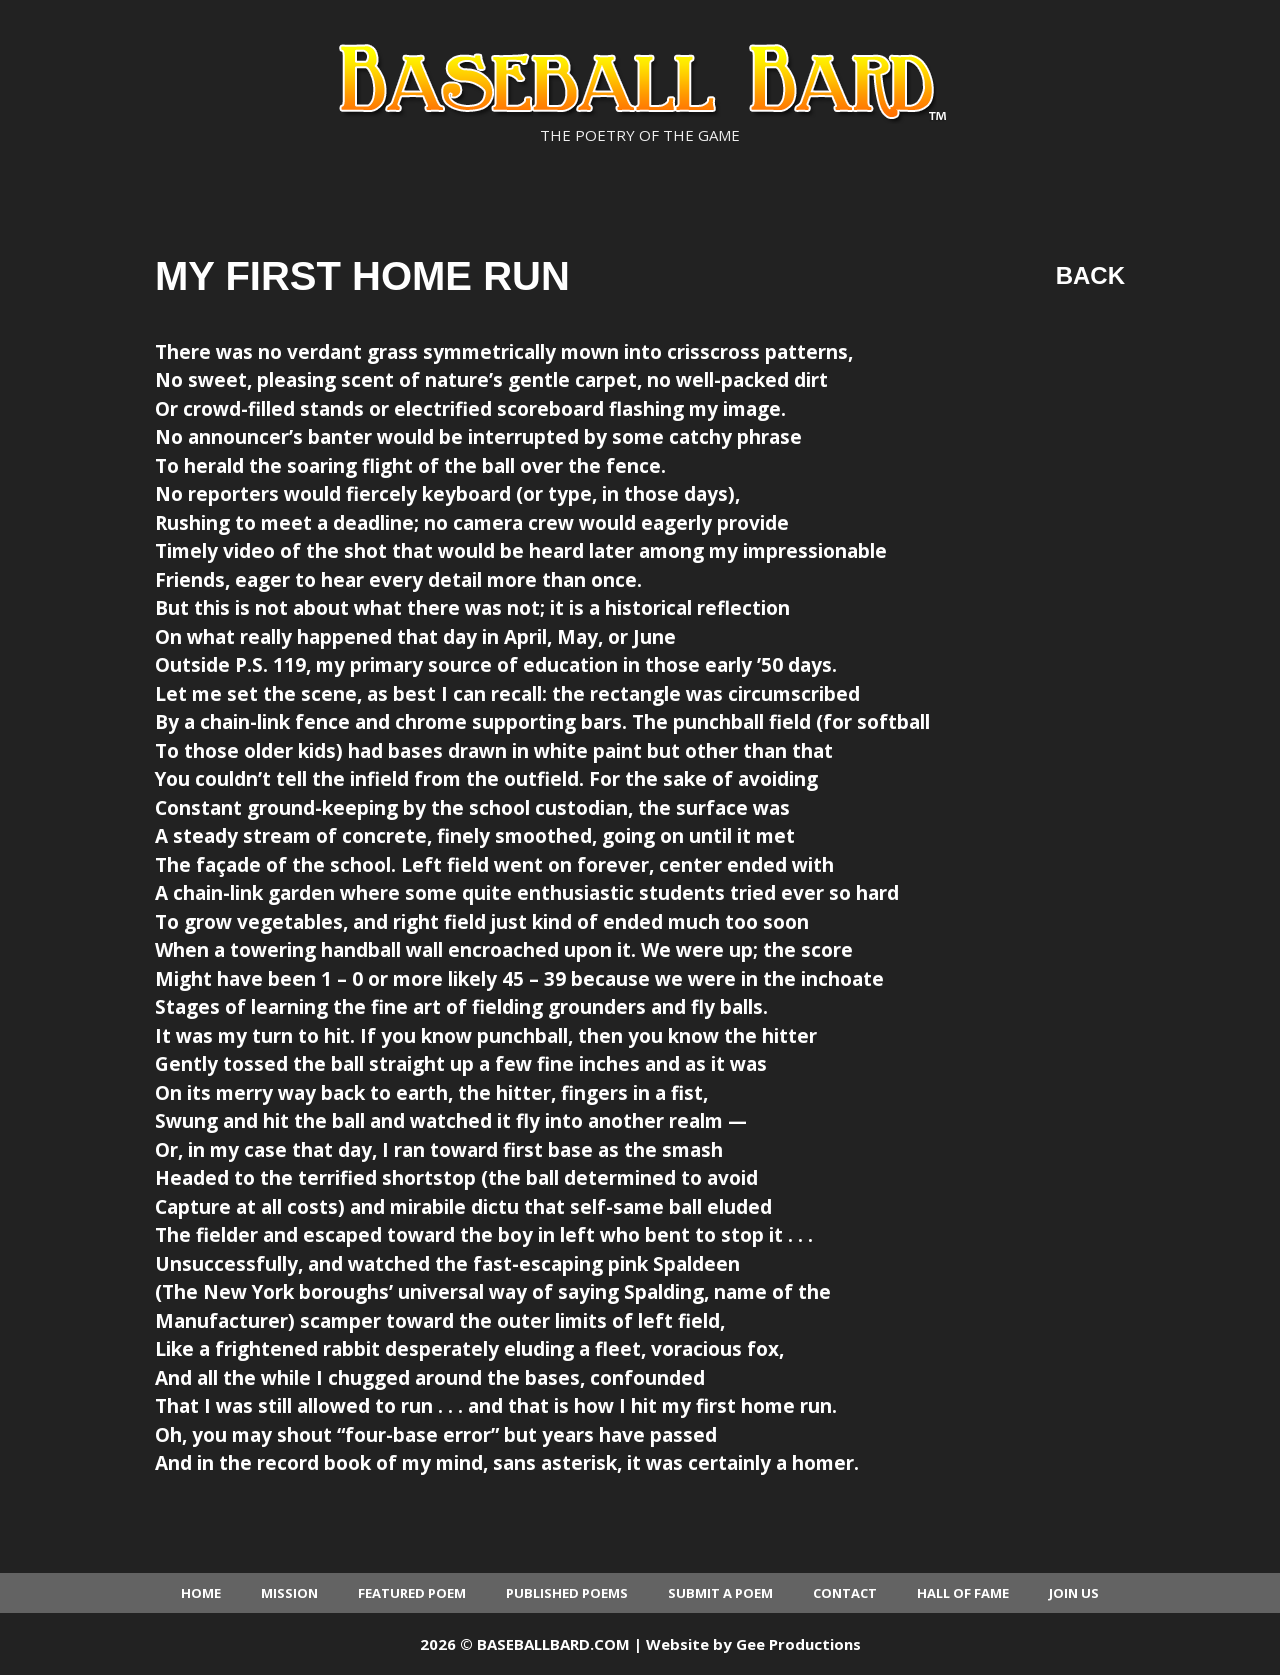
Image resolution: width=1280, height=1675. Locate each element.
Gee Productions (798, 1644)
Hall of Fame (963, 1593)
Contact (845, 1593)
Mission (289, 1593)
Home (201, 1593)
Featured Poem (412, 1593)
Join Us (1074, 1593)
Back (1090, 275)
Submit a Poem (720, 1593)
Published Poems (567, 1593)
